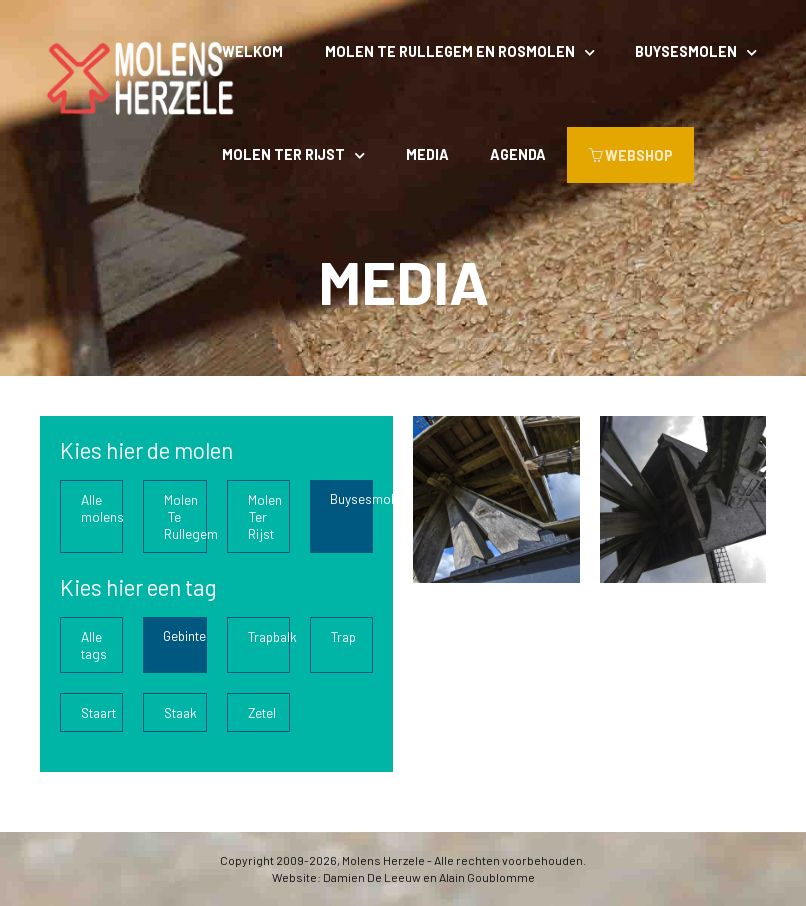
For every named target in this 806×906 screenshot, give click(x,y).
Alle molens (102, 508)
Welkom (252, 51)
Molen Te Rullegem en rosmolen (450, 51)
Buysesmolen (686, 51)
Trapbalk (269, 636)
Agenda (518, 154)
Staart (98, 712)
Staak (180, 712)
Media (427, 154)
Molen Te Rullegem (185, 516)
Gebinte (184, 635)
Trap (343, 636)
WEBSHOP (630, 155)
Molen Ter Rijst (283, 154)
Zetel (262, 712)
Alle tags (94, 645)
